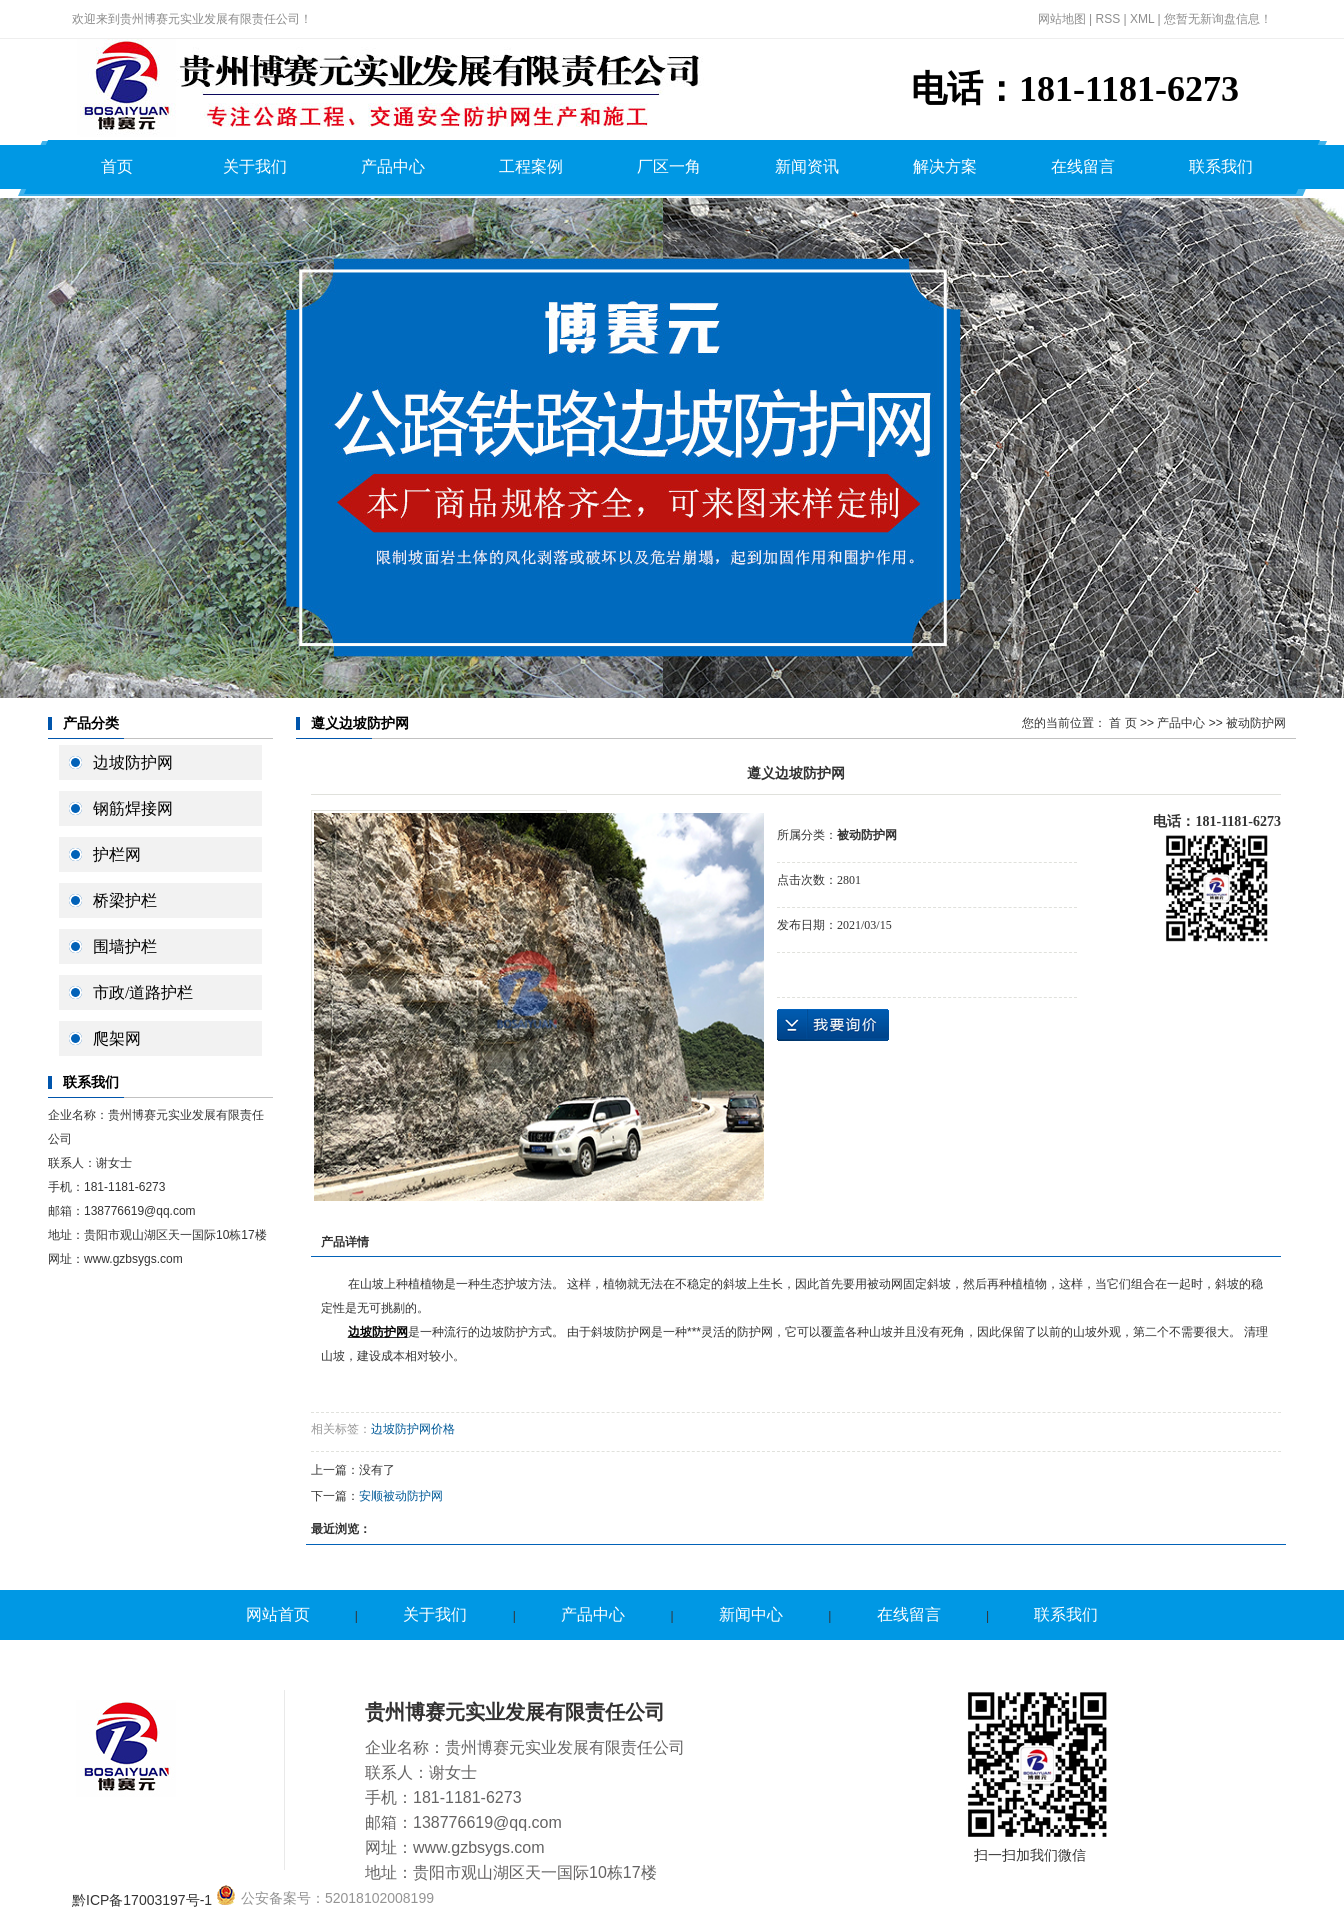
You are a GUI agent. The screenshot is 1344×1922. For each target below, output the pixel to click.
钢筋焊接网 (133, 808)
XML (1142, 19)
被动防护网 (1256, 723)
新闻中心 (751, 1614)
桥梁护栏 (125, 900)
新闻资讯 (807, 166)
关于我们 (255, 166)
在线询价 (833, 1025)
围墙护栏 (125, 946)
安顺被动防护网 (401, 1496)
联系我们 (1221, 166)
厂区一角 (669, 166)
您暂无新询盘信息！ (1218, 19)
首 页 (1122, 723)
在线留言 (1083, 166)
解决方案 (945, 166)
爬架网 (117, 1038)
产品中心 (393, 166)
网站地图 (1062, 19)
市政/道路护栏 (143, 992)
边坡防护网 (133, 762)
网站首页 (278, 1614)
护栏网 (117, 854)
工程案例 (531, 166)
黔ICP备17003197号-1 (142, 1900)
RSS (1107, 19)
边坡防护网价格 (413, 1429)
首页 (117, 166)
